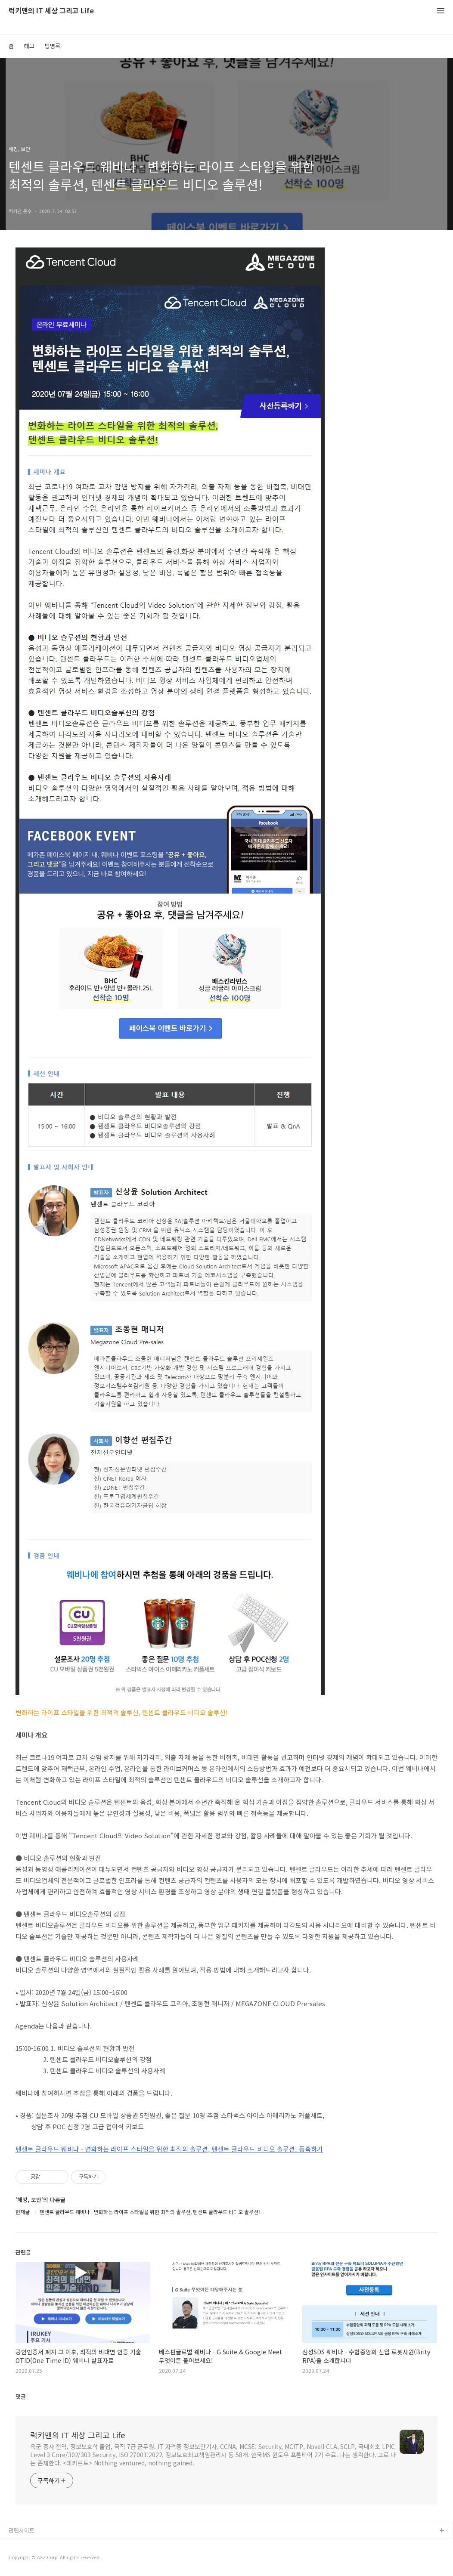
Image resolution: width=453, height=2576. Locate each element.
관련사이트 (21, 2530)
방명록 (52, 46)
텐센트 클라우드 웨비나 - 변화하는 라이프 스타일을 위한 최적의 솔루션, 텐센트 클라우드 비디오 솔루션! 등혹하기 (169, 2148)
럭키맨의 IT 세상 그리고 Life (51, 10)
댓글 (21, 2396)
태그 (29, 46)
